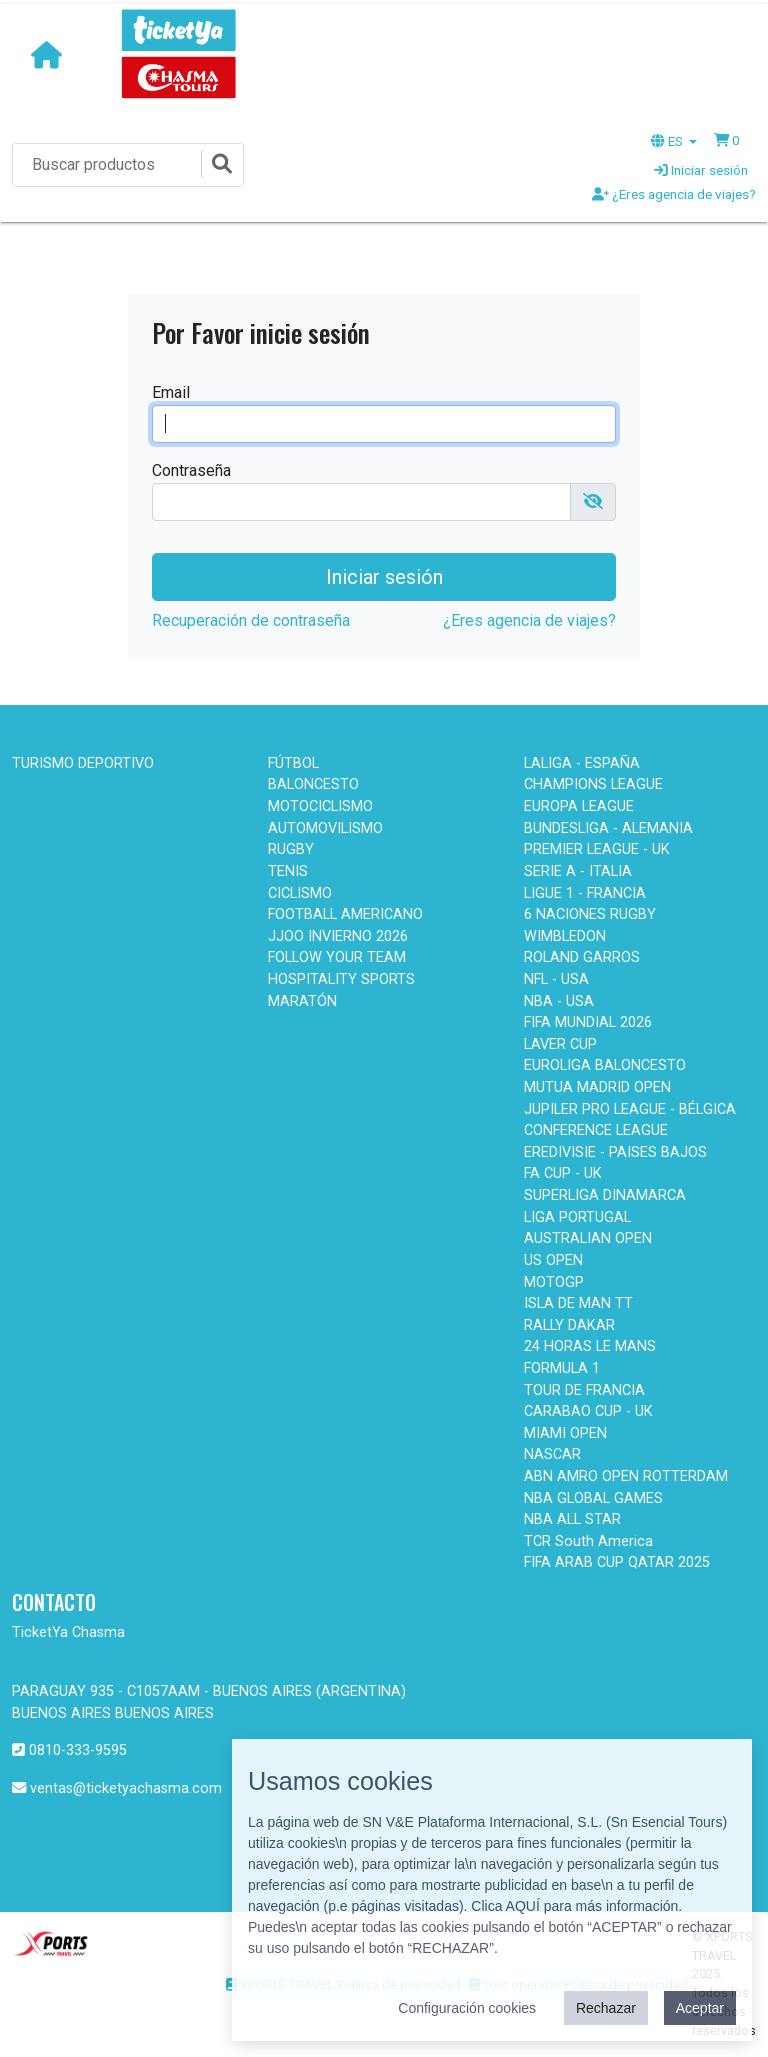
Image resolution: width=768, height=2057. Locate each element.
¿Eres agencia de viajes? (674, 194)
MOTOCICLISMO (320, 806)
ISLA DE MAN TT (578, 1303)
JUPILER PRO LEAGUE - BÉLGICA (630, 1109)
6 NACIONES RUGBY (590, 914)
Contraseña (191, 470)
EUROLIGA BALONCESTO (605, 1065)
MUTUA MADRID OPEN (597, 1087)
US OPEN (553, 1260)
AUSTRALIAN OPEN (588, 1238)
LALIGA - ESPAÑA (582, 763)
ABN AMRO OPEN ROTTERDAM (626, 1476)
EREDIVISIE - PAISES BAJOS (615, 1152)
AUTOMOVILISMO (325, 828)
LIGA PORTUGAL (577, 1217)
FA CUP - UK (563, 1173)
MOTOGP (554, 1282)
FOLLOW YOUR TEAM (337, 957)
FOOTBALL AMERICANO (345, 914)
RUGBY (291, 849)
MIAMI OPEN (565, 1433)
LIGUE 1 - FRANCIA (585, 893)
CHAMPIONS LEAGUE (593, 784)
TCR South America (588, 1541)
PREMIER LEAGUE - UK (597, 849)
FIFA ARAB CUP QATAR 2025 (617, 1562)
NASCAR (552, 1454)
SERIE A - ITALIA (578, 871)
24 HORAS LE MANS (590, 1346)
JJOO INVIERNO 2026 (338, 936)
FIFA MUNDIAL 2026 (588, 1022)
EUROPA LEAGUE (579, 806)
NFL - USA (556, 979)
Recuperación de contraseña (251, 620)
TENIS (288, 871)
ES (668, 141)
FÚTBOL (293, 763)
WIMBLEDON (565, 936)
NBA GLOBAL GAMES (593, 1498)
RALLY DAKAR (569, 1325)
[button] (727, 140)
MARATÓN (302, 1001)
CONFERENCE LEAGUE (596, 1130)
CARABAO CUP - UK (588, 1411)
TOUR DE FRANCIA (584, 1390)
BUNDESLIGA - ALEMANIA (608, 828)
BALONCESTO (313, 784)
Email (171, 392)
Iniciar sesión (701, 170)
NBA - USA (559, 1001)
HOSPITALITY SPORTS (341, 979)
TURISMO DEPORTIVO (83, 763)
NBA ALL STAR (572, 1519)
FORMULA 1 (562, 1368)
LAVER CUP (560, 1044)
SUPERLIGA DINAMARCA (605, 1195)
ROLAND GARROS (582, 957)
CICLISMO (300, 893)
